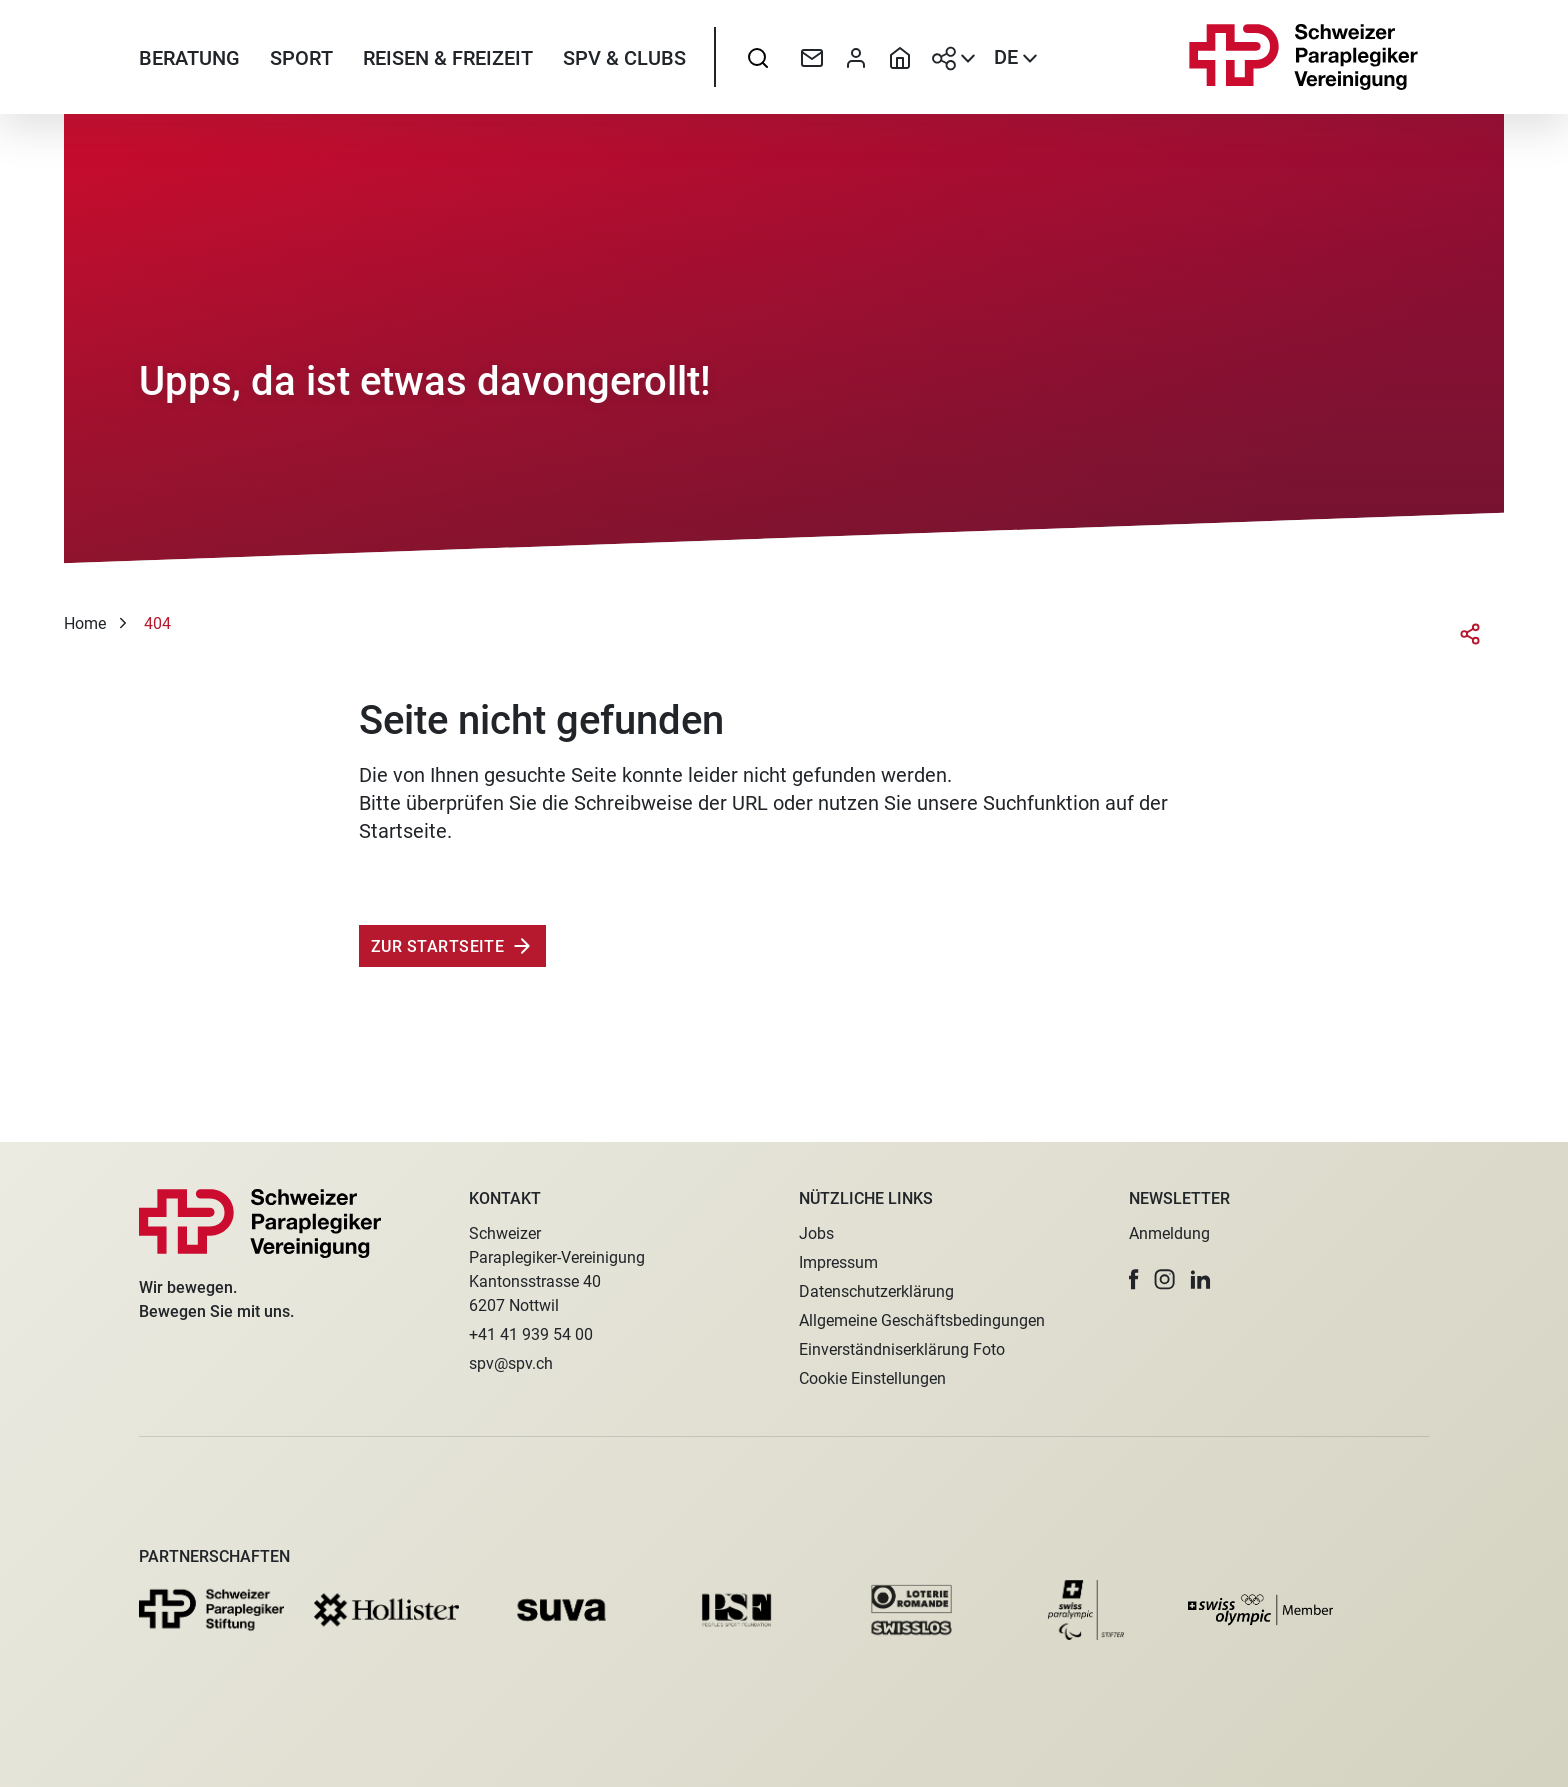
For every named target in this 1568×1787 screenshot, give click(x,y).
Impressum (838, 1262)
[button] (1134, 1279)
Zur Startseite (437, 961)
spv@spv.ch (511, 1363)
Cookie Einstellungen (872, 1378)
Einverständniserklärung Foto (902, 1349)
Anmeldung (1169, 1233)
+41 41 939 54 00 (531, 1334)
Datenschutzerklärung (876, 1291)
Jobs (816, 1233)
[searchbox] (758, 65)
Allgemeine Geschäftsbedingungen (922, 1320)
